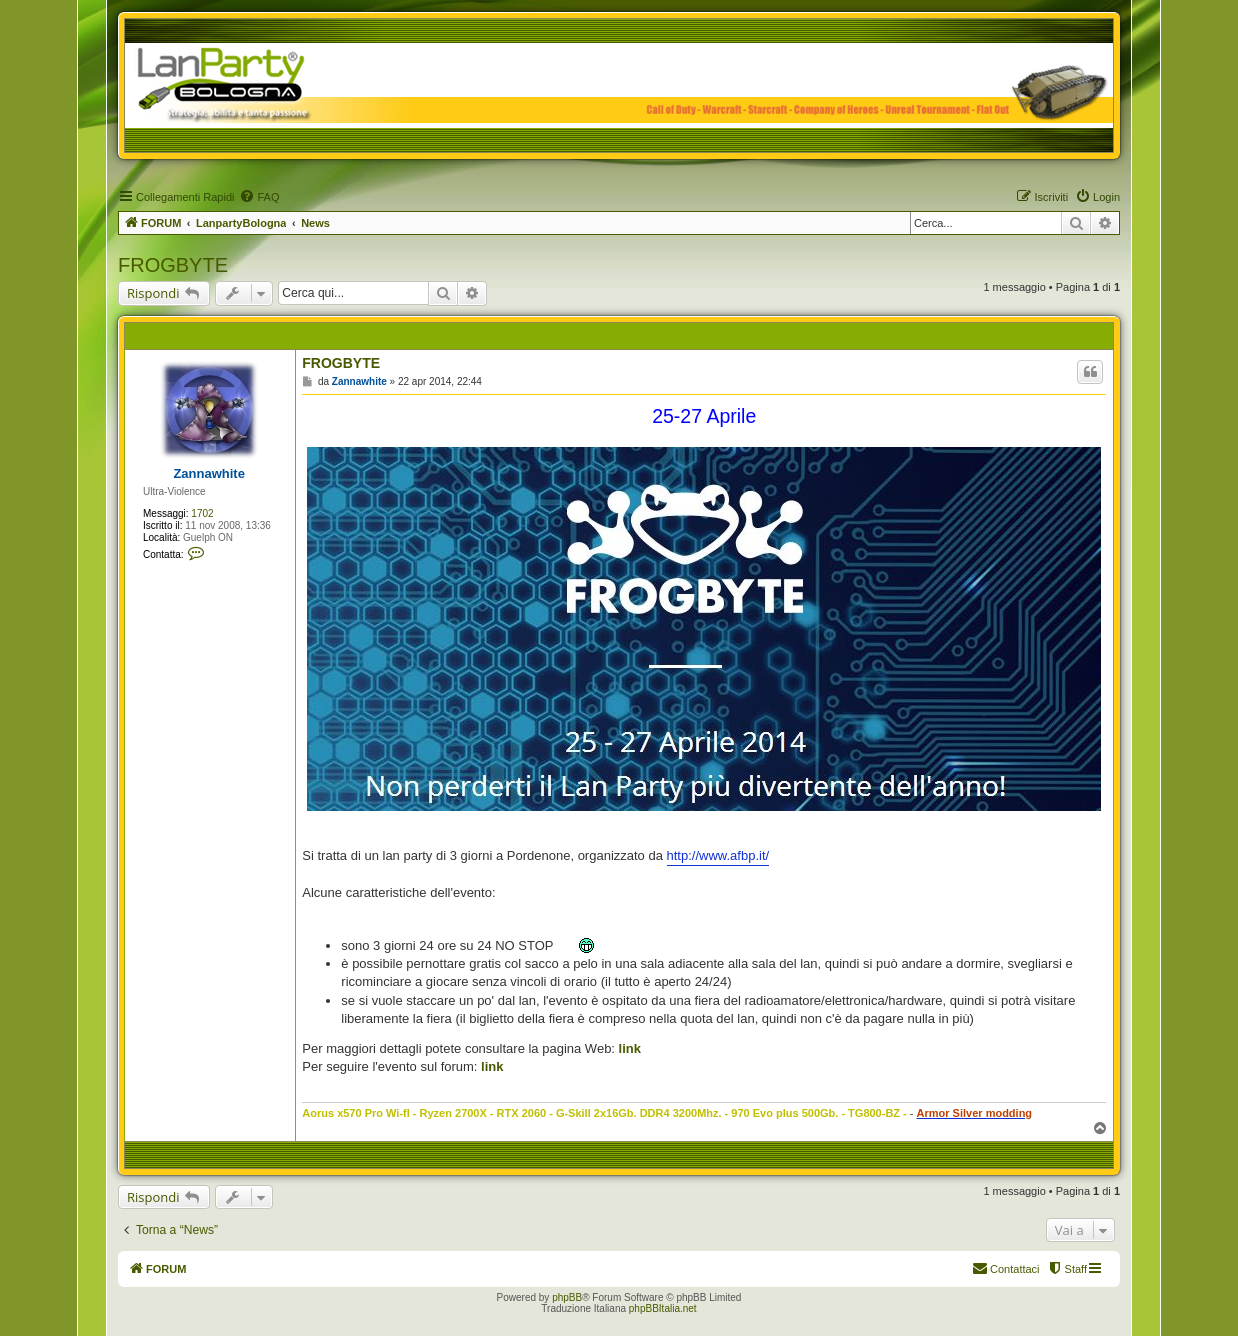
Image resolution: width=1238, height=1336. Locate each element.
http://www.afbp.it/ (718, 855)
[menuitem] (259, 197)
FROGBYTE (173, 265)
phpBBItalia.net (663, 1308)
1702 (202, 513)
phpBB (567, 1297)
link (630, 1048)
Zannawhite (209, 473)
